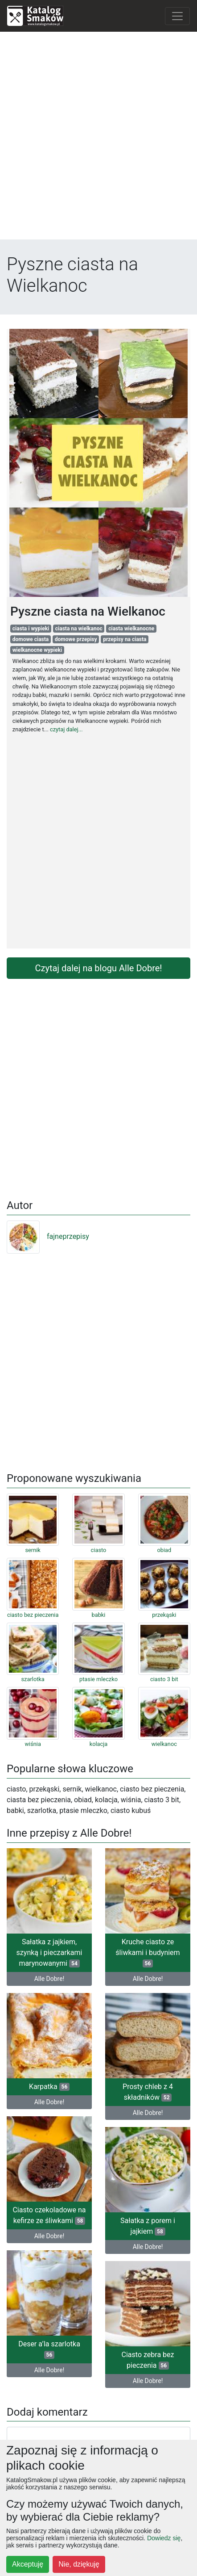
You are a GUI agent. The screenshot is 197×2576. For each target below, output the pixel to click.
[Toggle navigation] (177, 16)
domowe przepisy (76, 639)
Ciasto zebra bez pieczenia (148, 2360)
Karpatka (49, 2086)
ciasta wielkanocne (131, 628)
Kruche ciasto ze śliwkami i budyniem (147, 1953)
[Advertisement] (98, 137)
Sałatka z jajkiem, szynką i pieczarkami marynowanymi (49, 1953)
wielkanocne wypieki (37, 650)
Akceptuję (27, 2564)
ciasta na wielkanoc (79, 628)
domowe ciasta (30, 639)
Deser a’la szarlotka (49, 2349)
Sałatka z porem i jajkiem (147, 2226)
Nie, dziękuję (78, 2564)
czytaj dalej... (66, 729)
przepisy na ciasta (124, 639)
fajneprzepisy (48, 1236)
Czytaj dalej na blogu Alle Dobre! (98, 968)
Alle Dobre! (49, 1978)
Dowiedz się (164, 2538)
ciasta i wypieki (30, 628)
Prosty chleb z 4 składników (148, 2092)
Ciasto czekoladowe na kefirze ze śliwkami (49, 2215)
